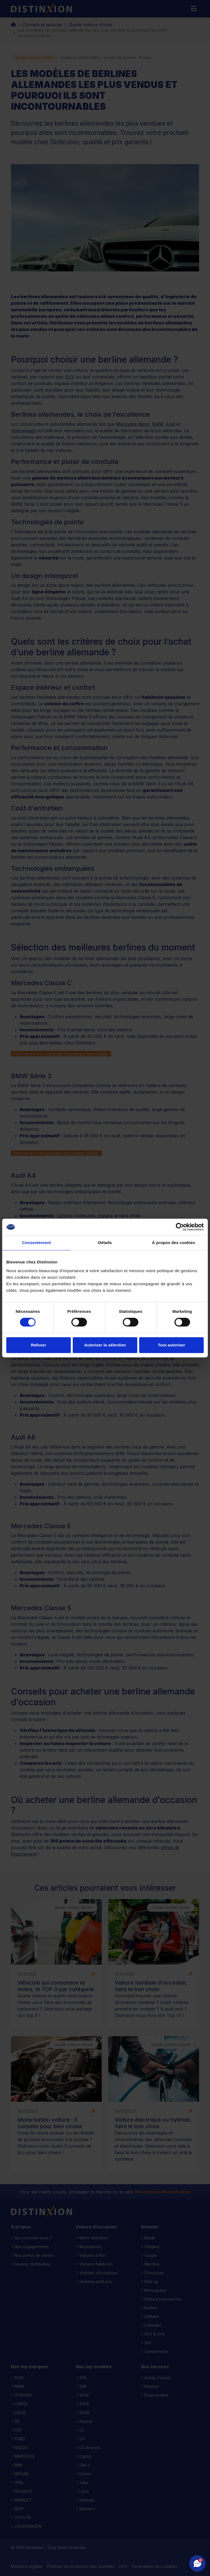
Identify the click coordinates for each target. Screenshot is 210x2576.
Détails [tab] (105, 1242)
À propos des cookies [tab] (173, 1242)
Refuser (38, 1345)
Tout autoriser (171, 1345)
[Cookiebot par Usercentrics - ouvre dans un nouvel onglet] (180, 1227)
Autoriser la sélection (105, 1345)
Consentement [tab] (36, 1242)
